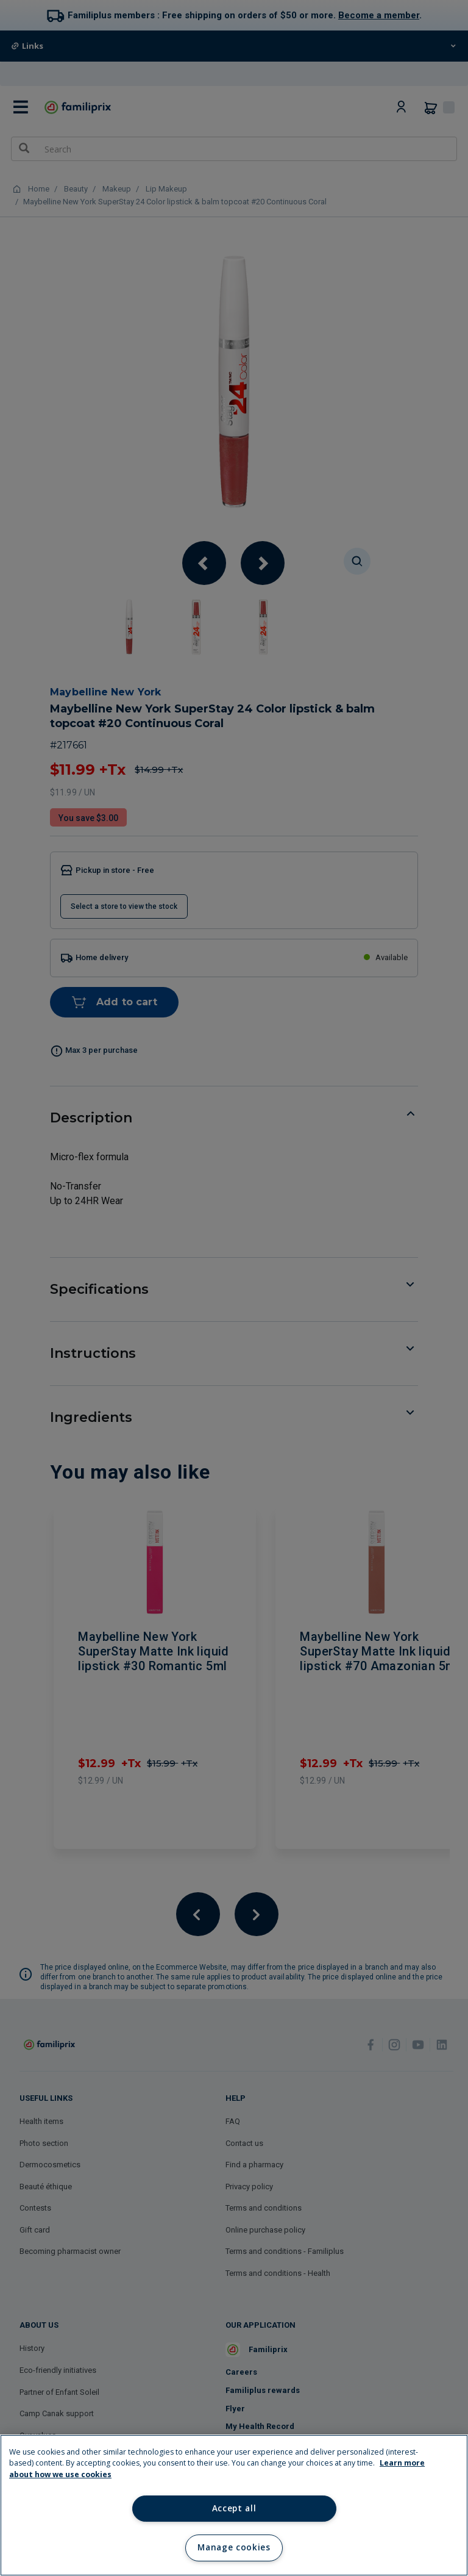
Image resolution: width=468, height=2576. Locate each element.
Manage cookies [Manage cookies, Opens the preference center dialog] (233, 2547)
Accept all (234, 2508)
